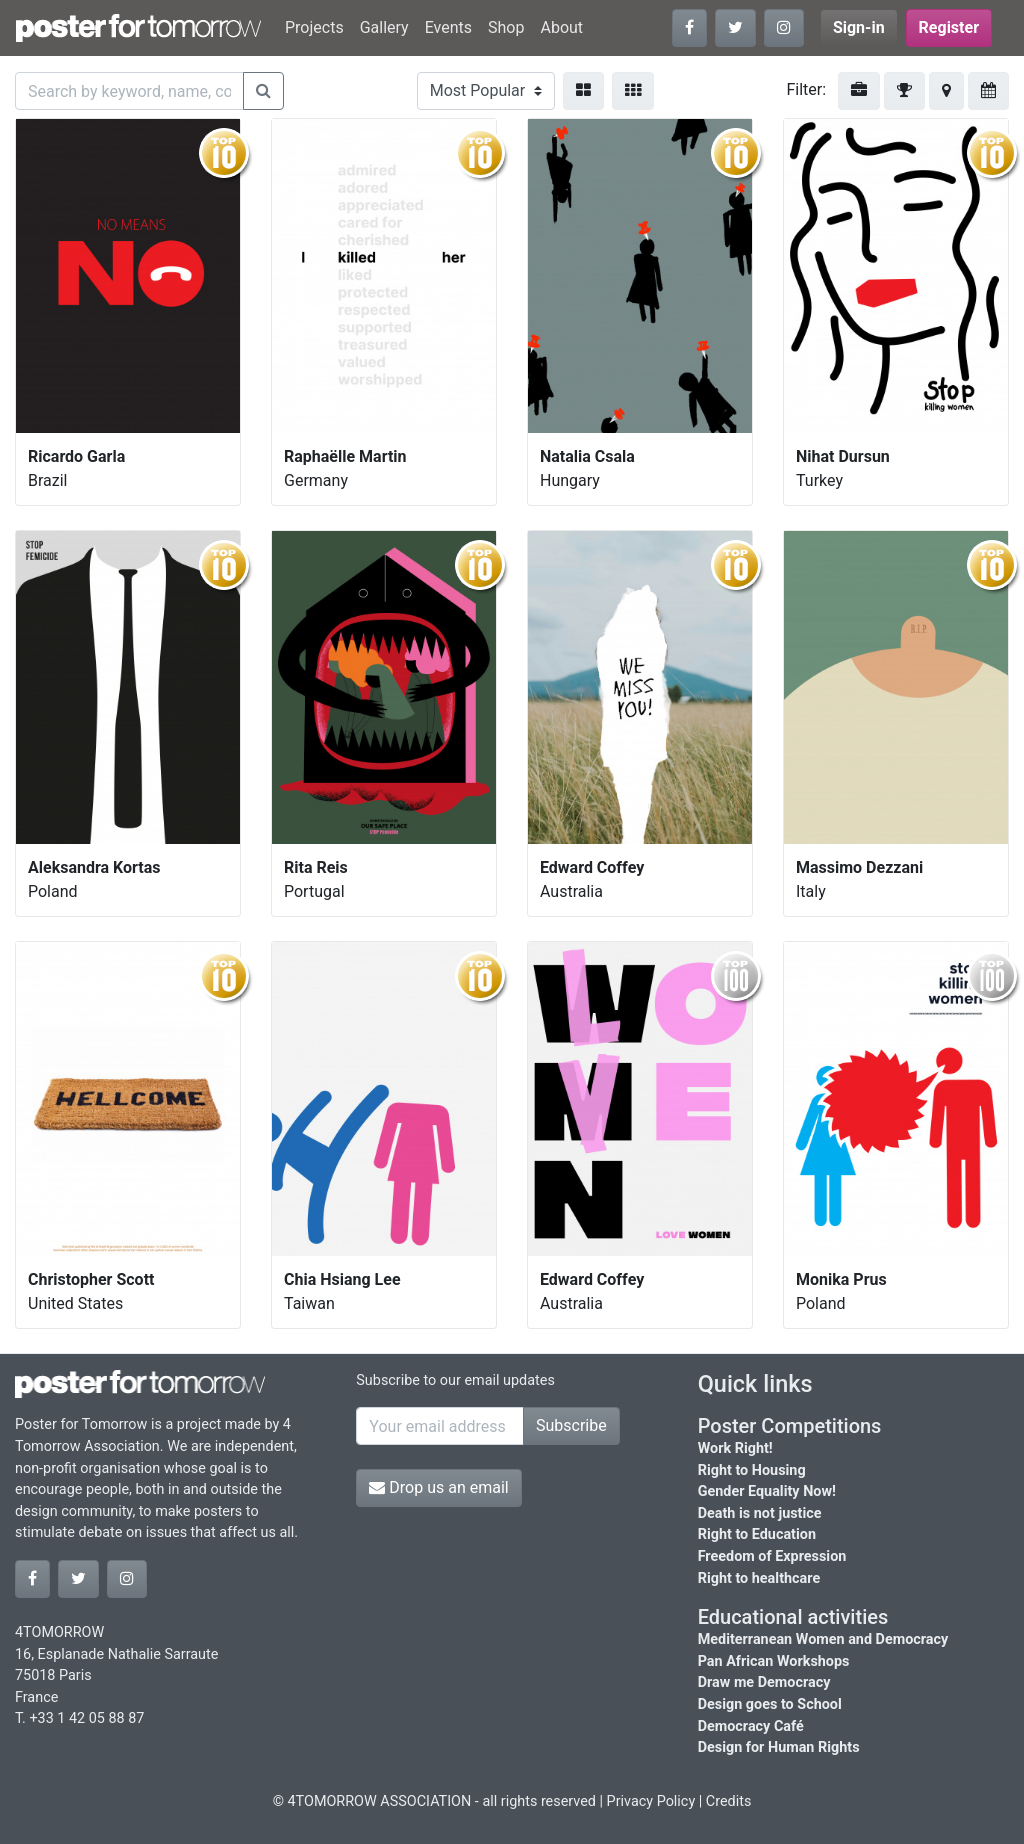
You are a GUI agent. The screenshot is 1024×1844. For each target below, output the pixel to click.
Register (949, 27)
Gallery (384, 27)
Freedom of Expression (772, 1556)
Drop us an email (438, 1487)
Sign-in (859, 27)
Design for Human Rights (779, 1747)
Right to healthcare (759, 1578)
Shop (506, 27)
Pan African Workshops (774, 1661)
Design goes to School (770, 1704)
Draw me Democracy (764, 1682)
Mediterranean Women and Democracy (823, 1639)
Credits (729, 1801)
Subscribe (571, 1425)
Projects (314, 27)
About (561, 27)
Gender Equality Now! (767, 1491)
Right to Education (757, 1534)
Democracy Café (751, 1726)
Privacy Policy (651, 1801)
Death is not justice (760, 1513)
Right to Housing (752, 1470)
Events (448, 27)
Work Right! (735, 1448)
